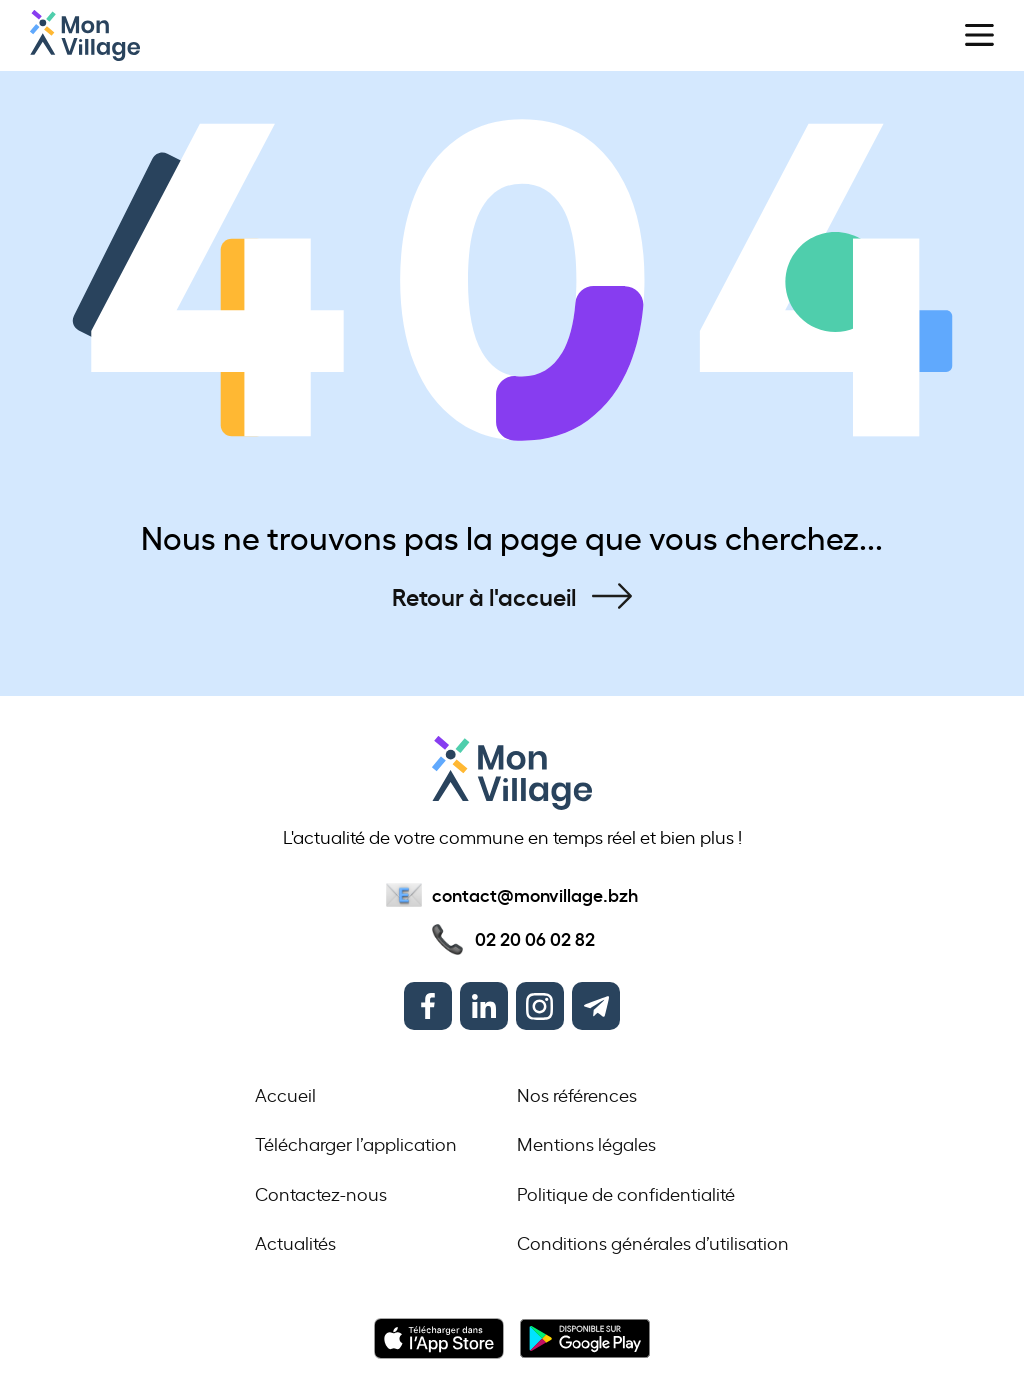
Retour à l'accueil (484, 595)
